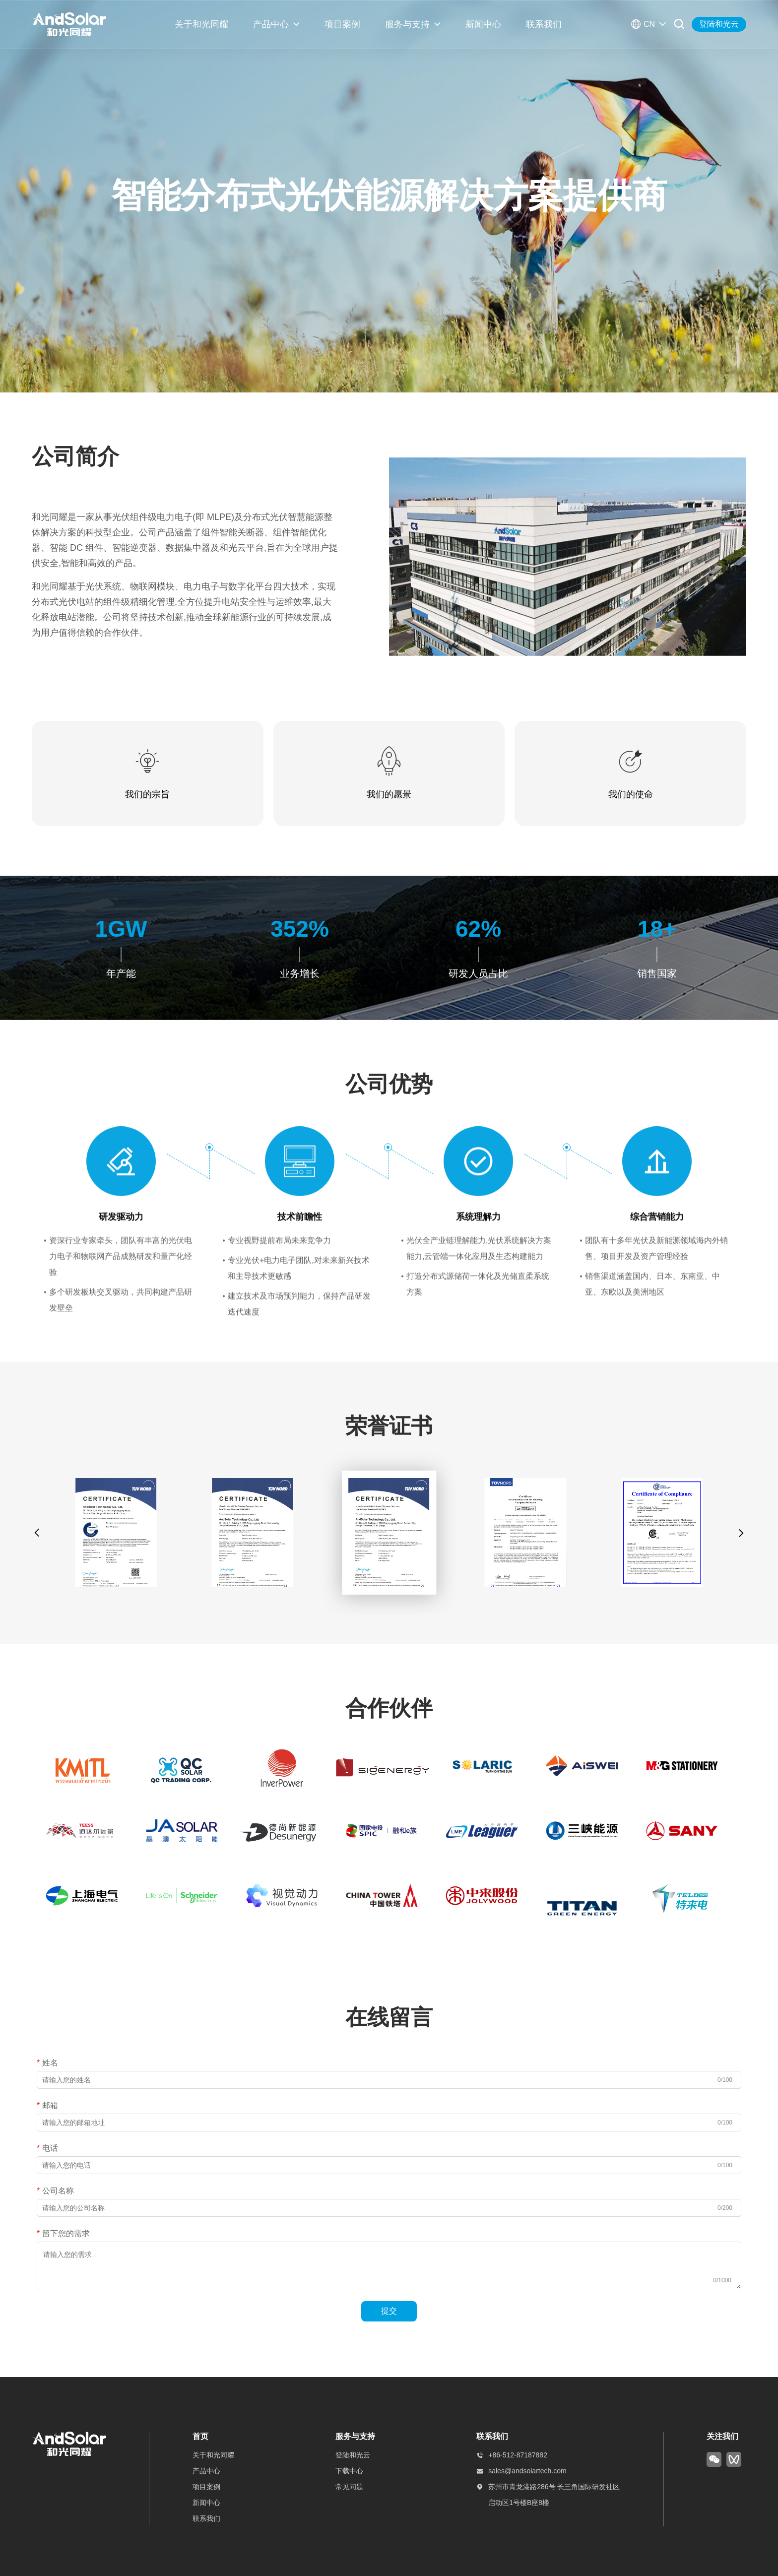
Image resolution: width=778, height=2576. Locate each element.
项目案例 (342, 24)
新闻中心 (483, 24)
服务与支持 (407, 24)
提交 (389, 2311)
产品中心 (271, 24)
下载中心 (349, 2471)
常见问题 (349, 2487)
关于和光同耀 (201, 24)
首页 (200, 2436)
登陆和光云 (719, 24)
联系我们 (544, 24)
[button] (37, 1533)
